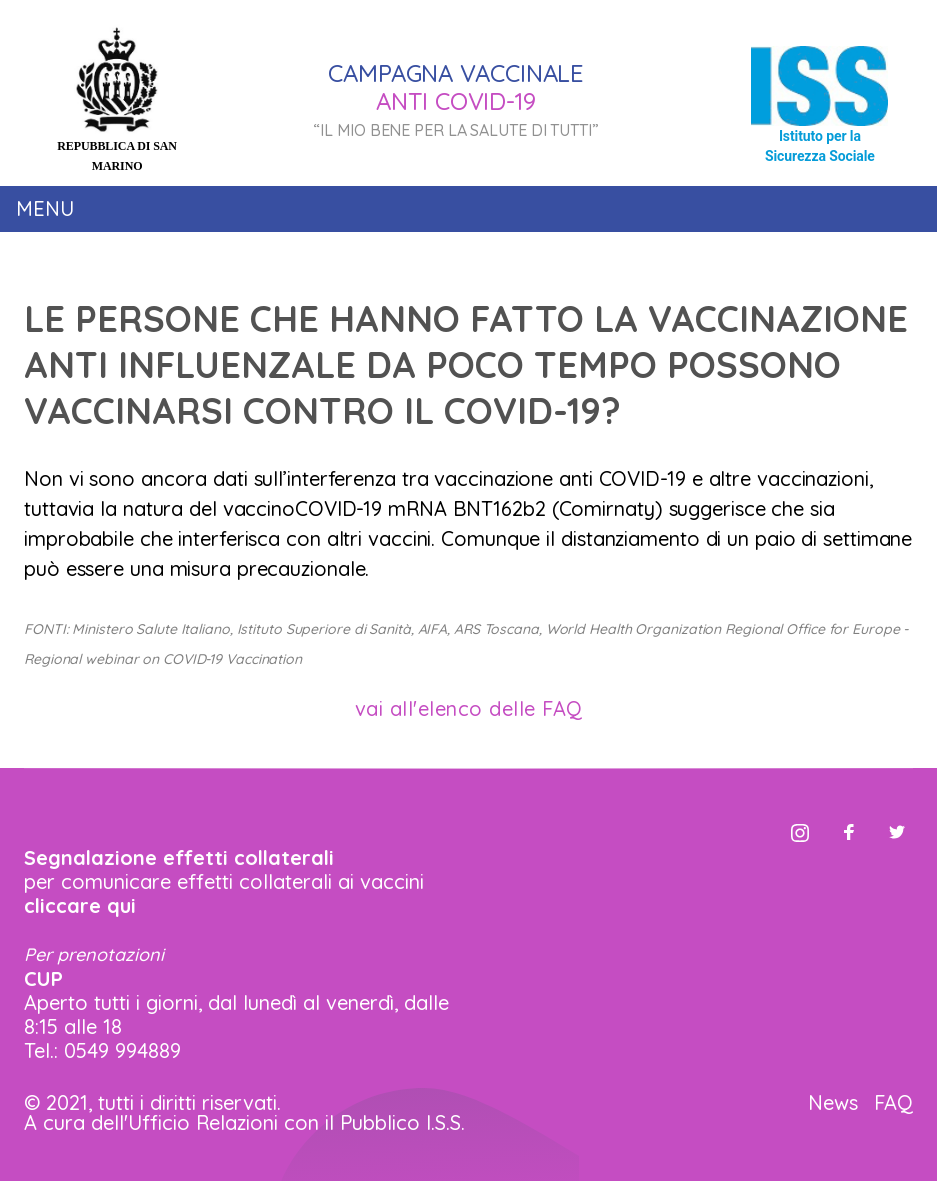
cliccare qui (80, 905)
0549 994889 (122, 1050)
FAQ (893, 1102)
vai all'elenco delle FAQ (469, 708)
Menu (45, 208)
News (833, 1102)
